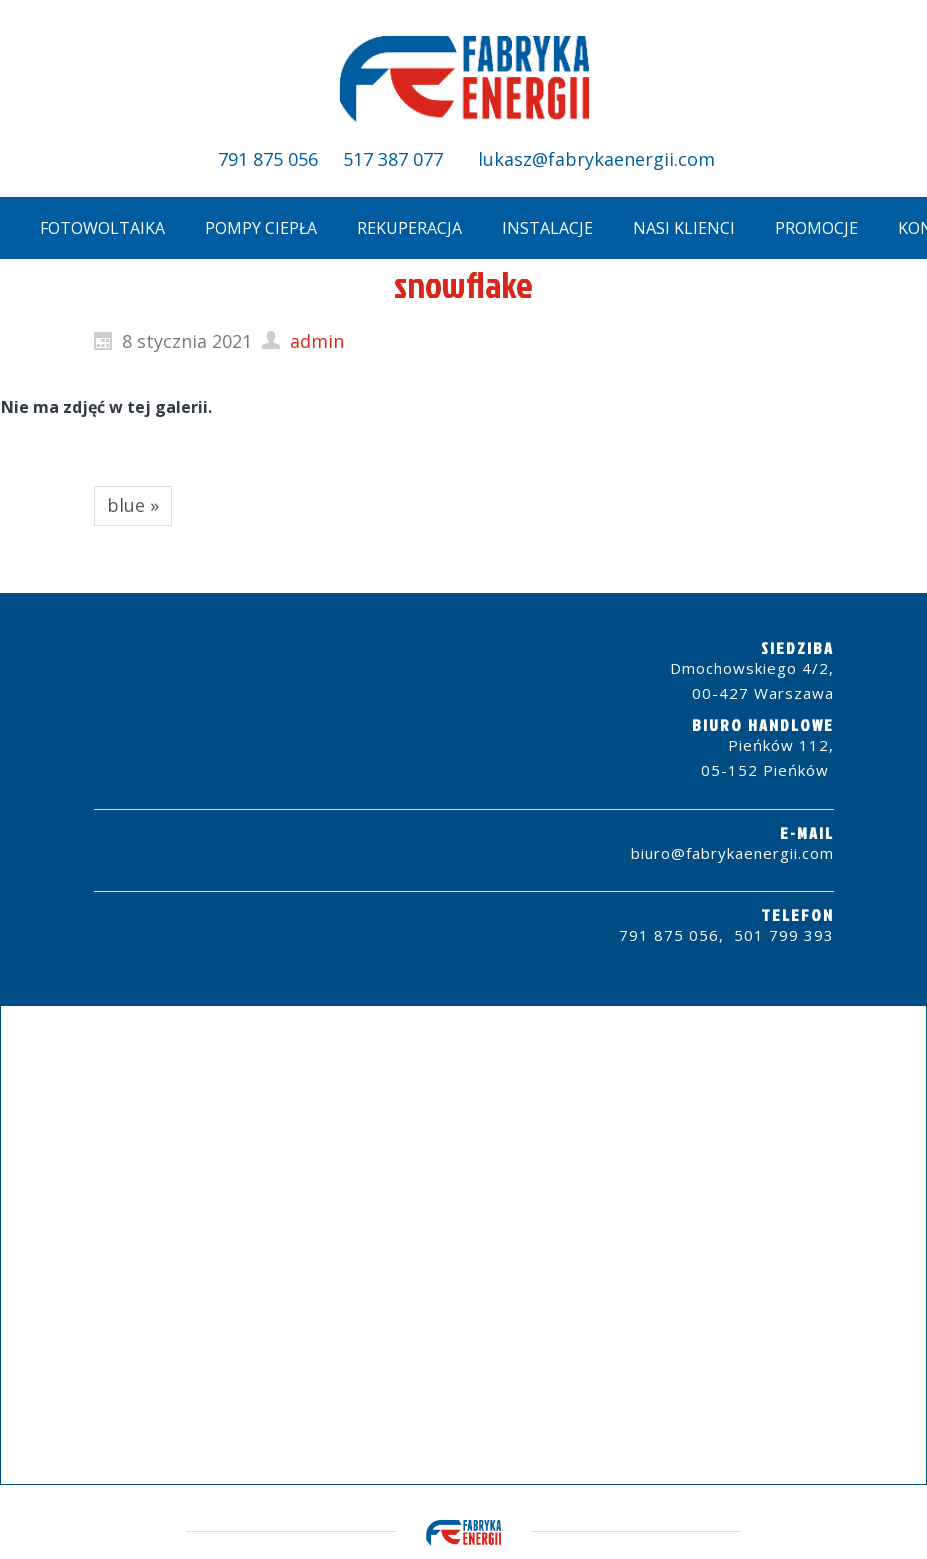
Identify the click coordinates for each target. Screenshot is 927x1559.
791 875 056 (268, 159)
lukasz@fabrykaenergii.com (594, 159)
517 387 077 (393, 159)
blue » (133, 505)
